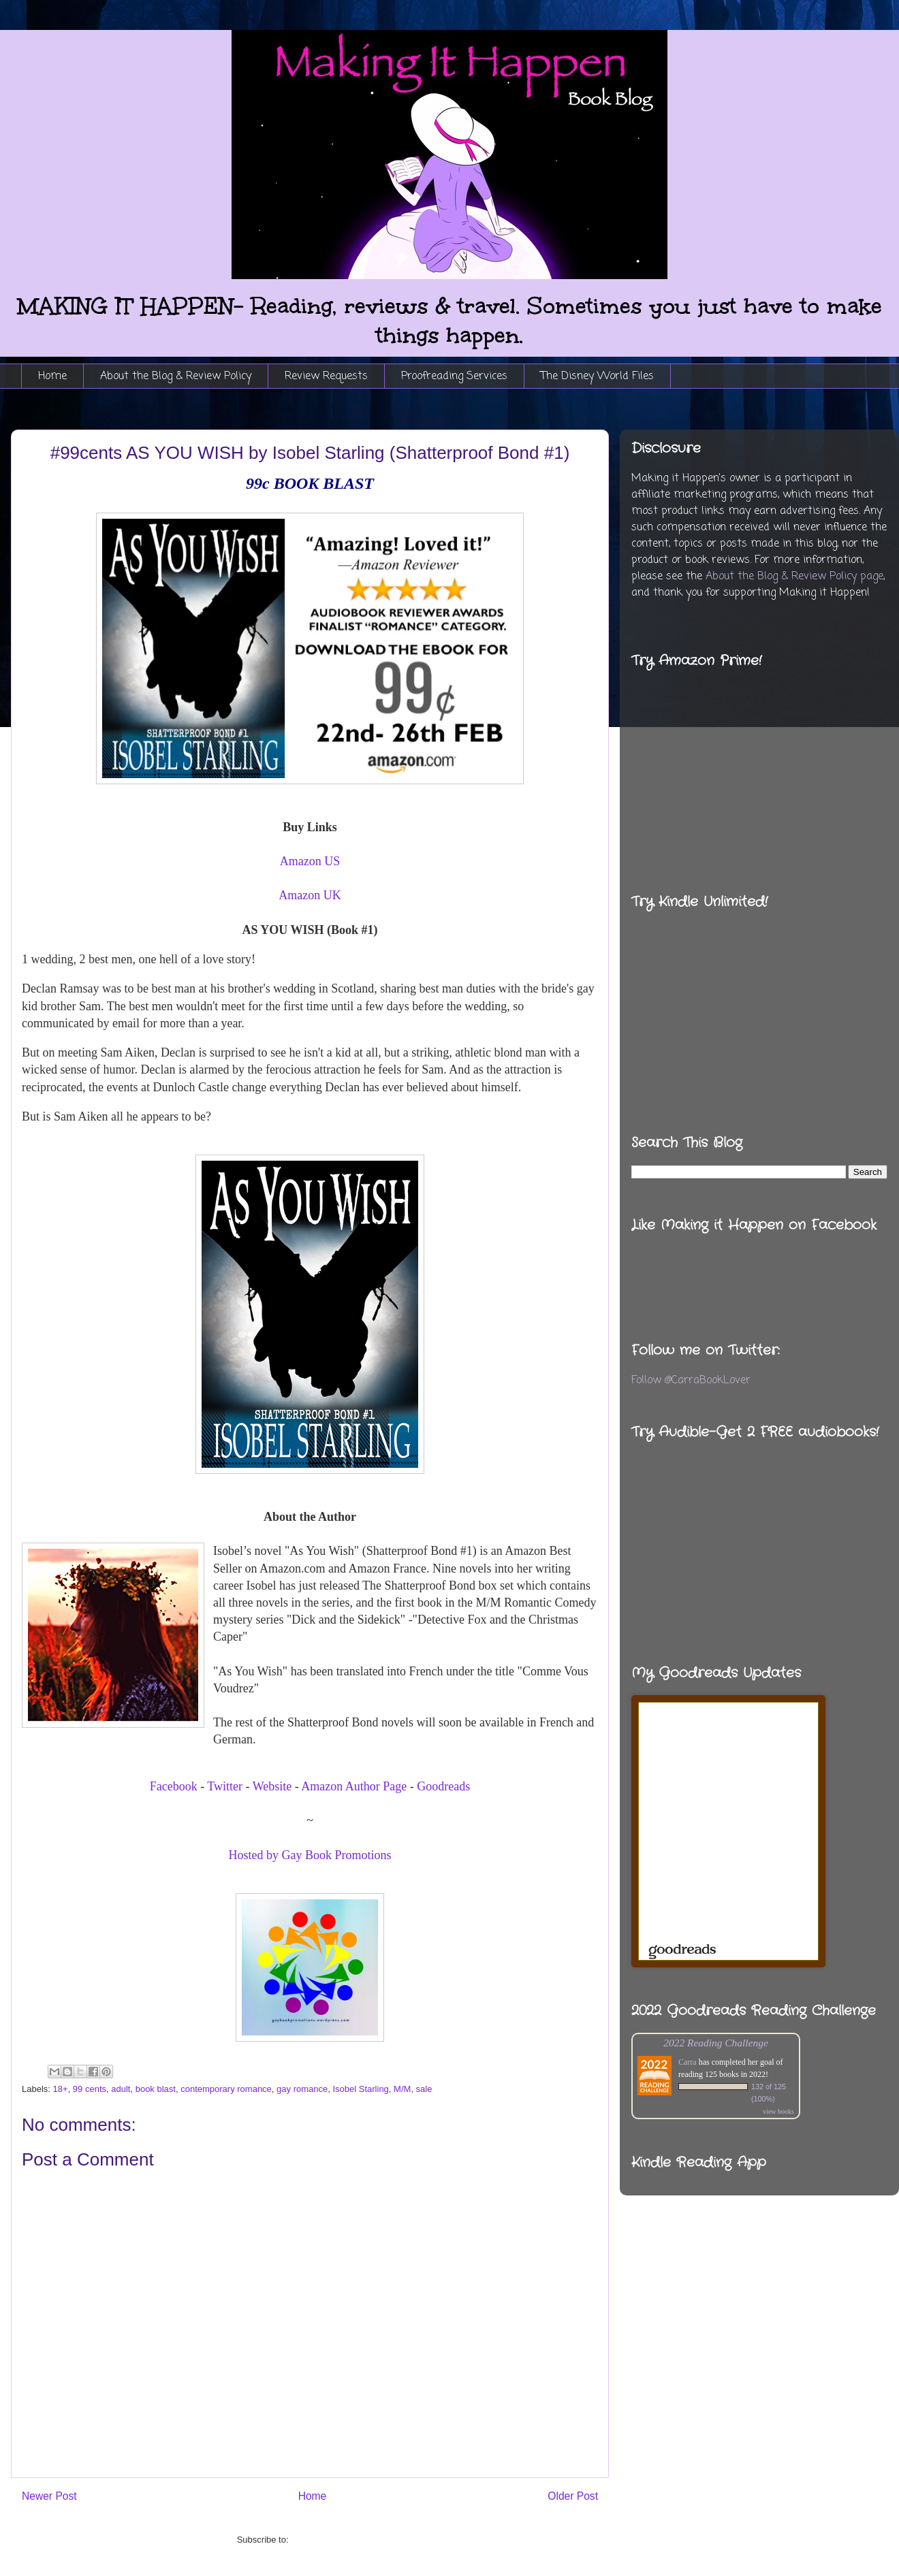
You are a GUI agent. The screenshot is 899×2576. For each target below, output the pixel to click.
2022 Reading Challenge (715, 2042)
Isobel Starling (360, 2089)
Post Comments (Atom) (337, 2539)
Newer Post (49, 2496)
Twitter (224, 1786)
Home (52, 376)
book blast (156, 2089)
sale (424, 2089)
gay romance (302, 2089)
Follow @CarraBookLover (691, 1380)
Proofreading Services (454, 376)
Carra (687, 2062)
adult (120, 2089)
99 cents (89, 2089)
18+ (60, 2089)
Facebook (174, 1786)
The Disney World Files (597, 376)
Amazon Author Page (354, 1786)
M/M (402, 2089)
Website (272, 1786)
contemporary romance (226, 2089)
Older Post (573, 2496)
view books (778, 2111)
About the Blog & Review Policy (175, 376)
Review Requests (326, 376)
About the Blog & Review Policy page (794, 576)
